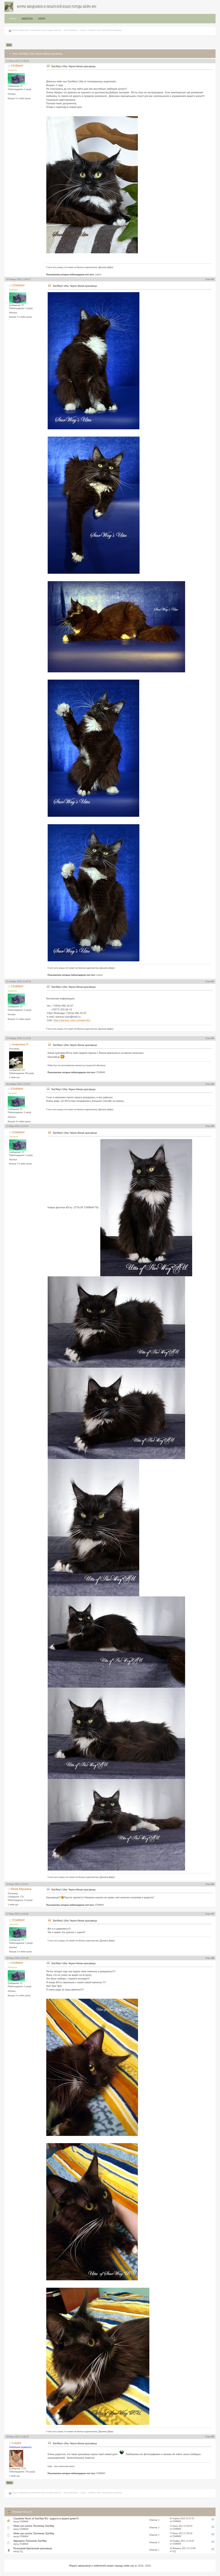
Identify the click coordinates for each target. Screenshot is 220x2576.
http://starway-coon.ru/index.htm (71, 1020)
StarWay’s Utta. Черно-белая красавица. (73, 66)
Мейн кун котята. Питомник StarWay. (33, 2525)
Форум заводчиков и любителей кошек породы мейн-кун (56, 6)
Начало (13, 18)
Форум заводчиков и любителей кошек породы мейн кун (101, 2565)
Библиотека (27, 18)
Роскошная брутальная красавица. (32, 2548)
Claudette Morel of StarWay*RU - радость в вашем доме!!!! (46, 2518)
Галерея (41, 18)
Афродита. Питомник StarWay (30, 2540)
